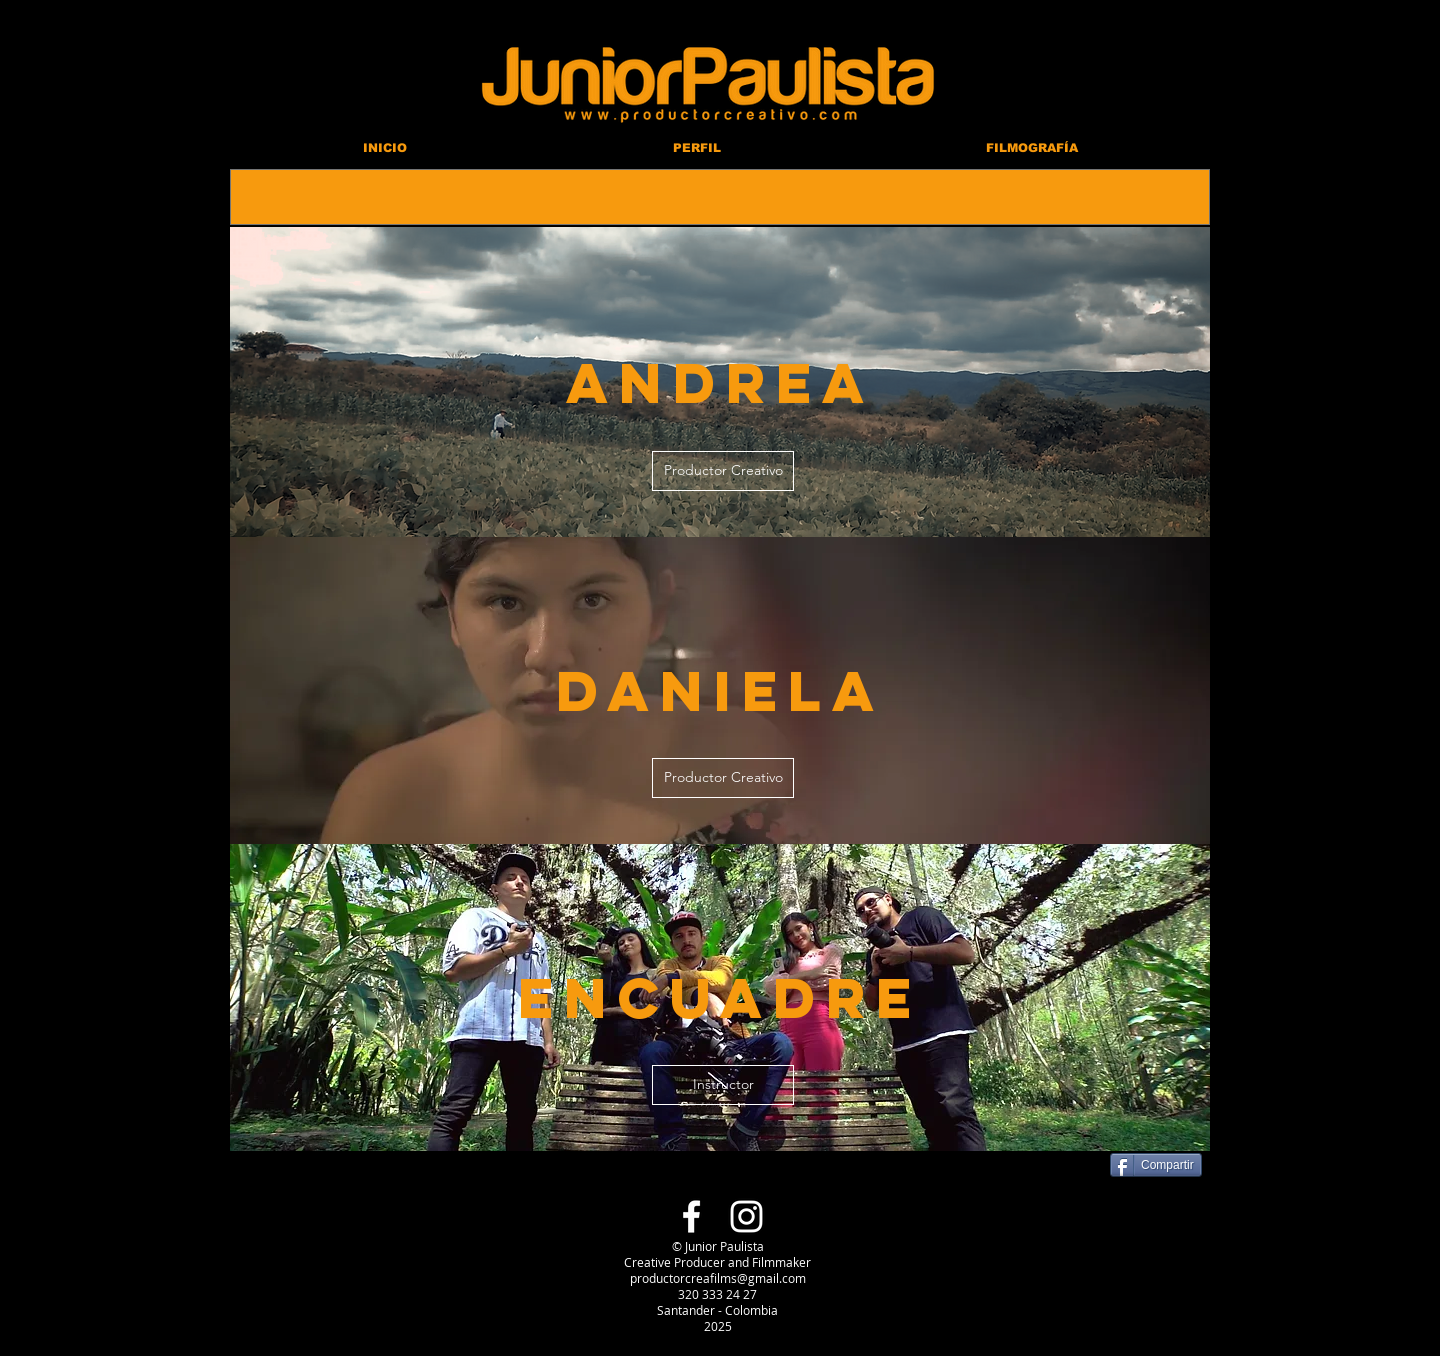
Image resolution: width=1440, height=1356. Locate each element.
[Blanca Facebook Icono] (691, 1216)
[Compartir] (1156, 1165)
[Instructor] (723, 1085)
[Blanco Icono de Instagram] (746, 1216)
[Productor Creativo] (723, 471)
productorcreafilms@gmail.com (718, 1278)
